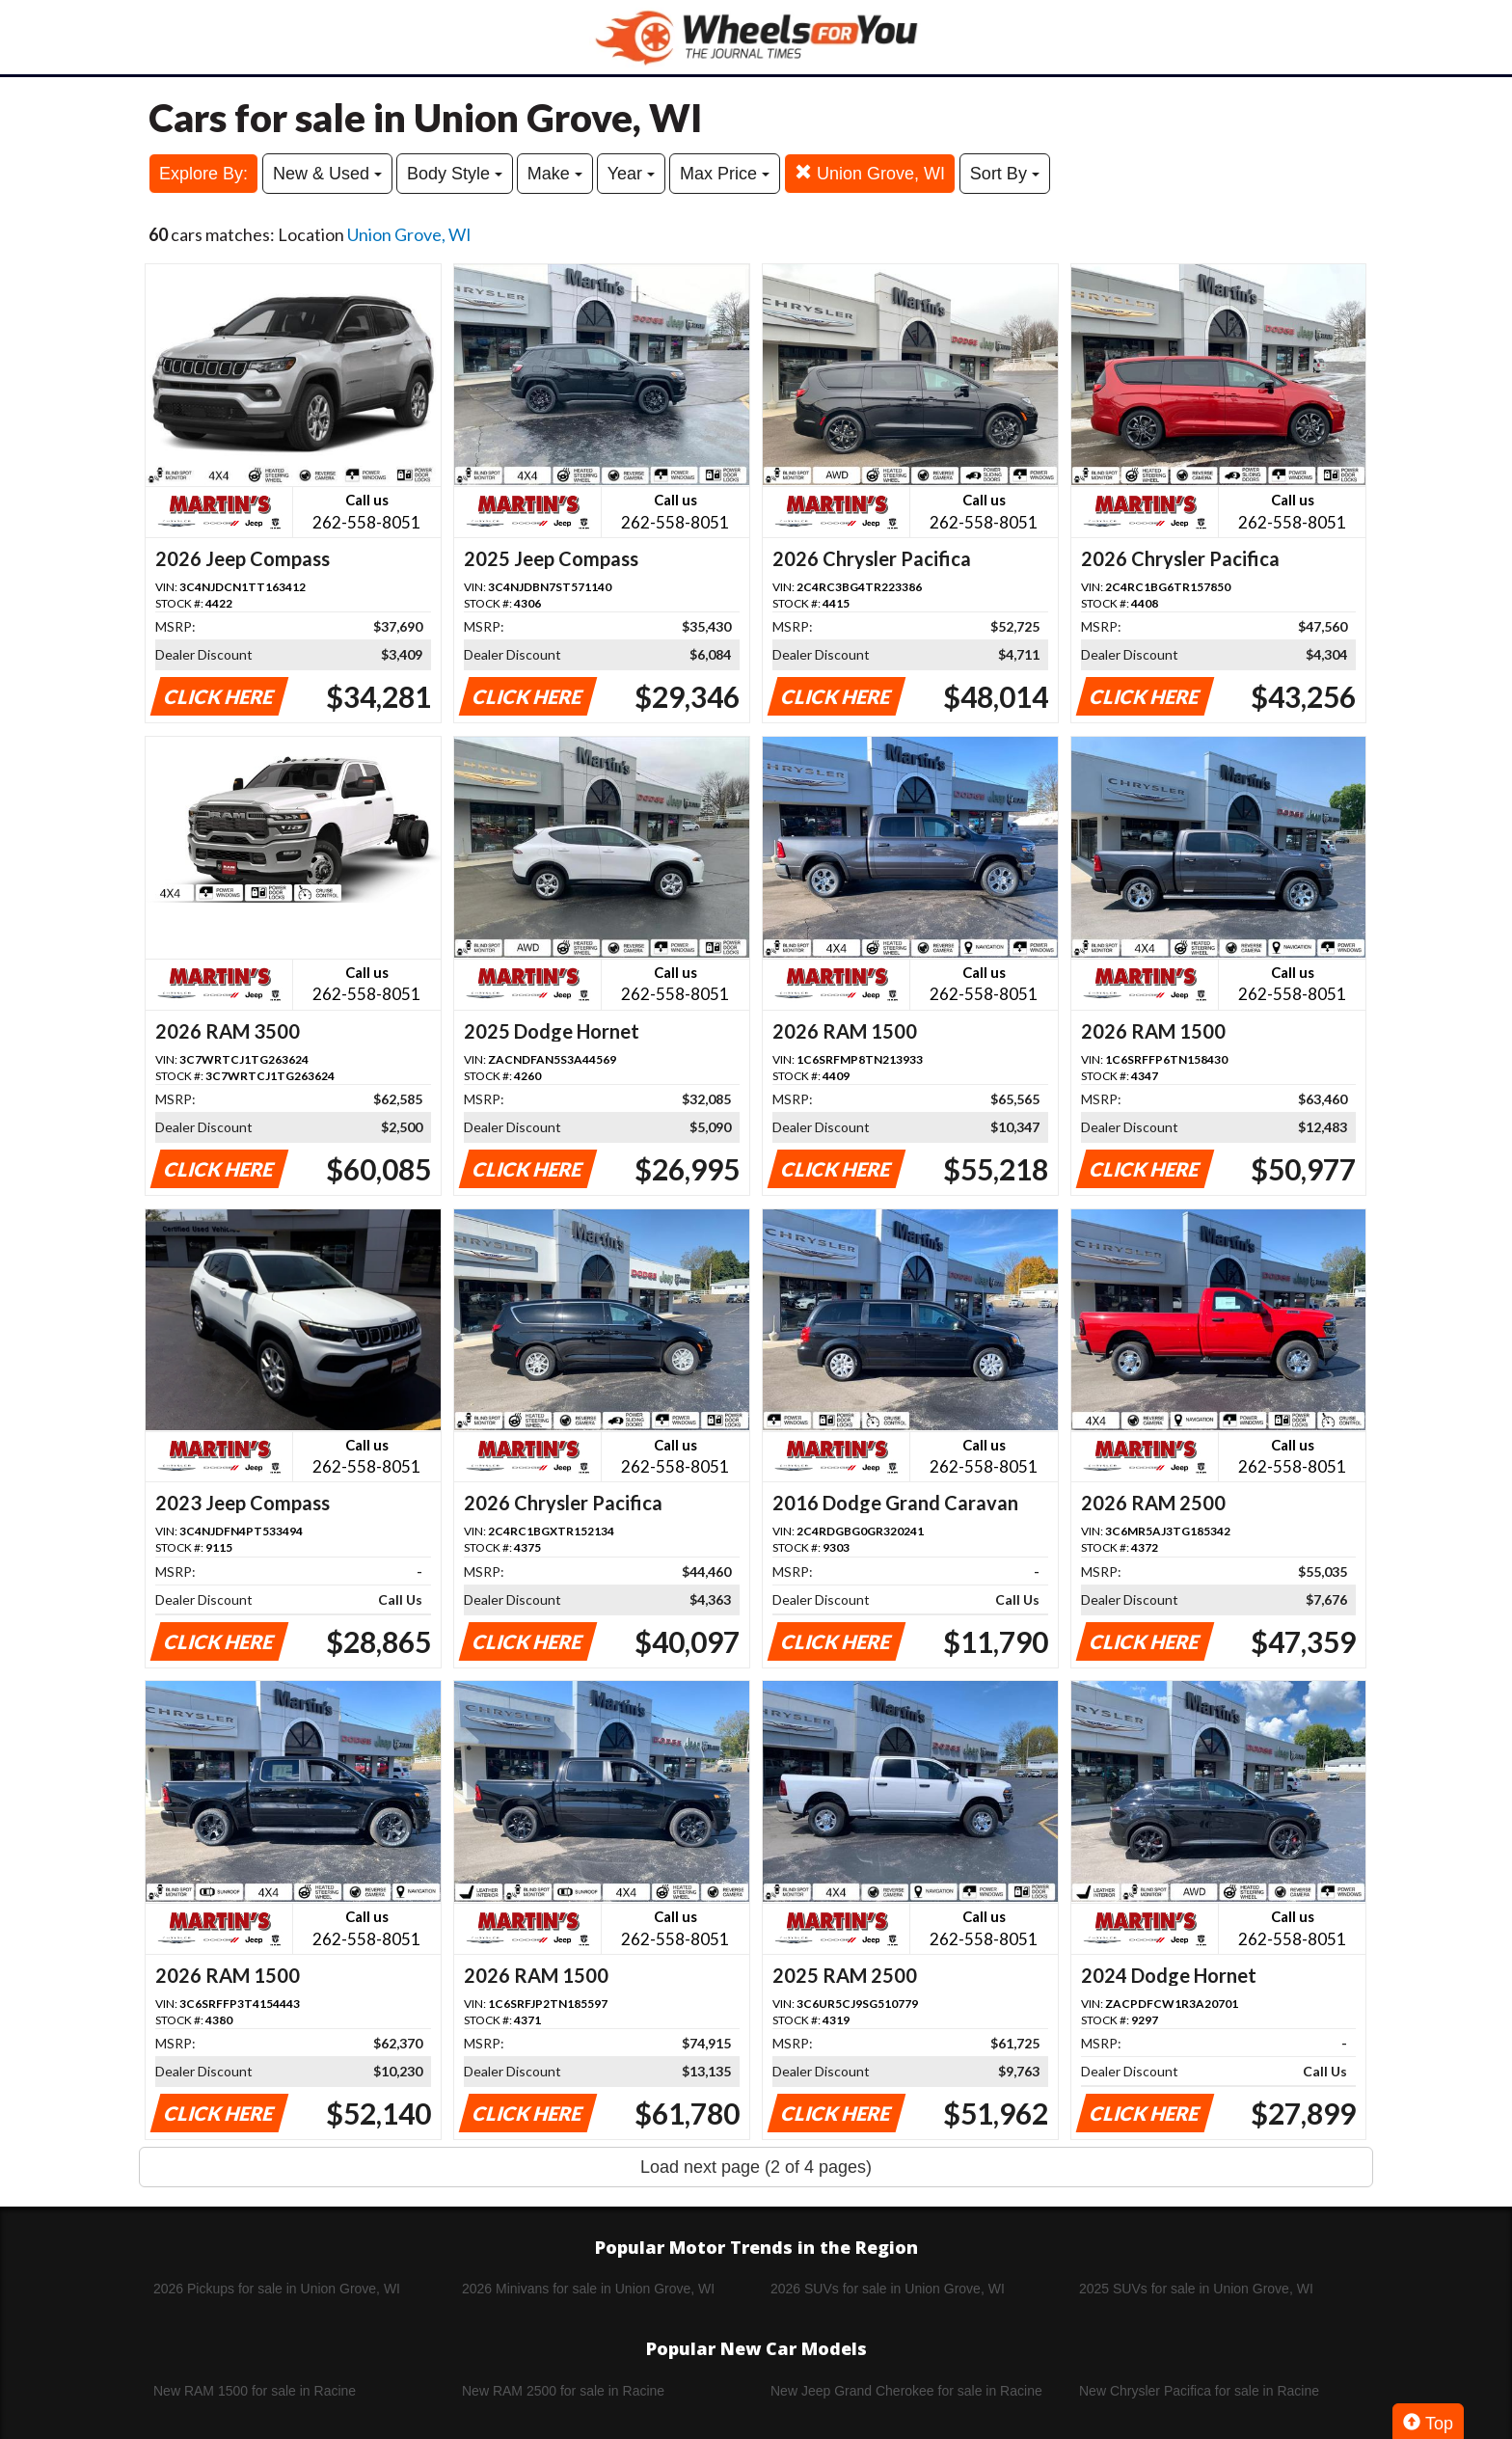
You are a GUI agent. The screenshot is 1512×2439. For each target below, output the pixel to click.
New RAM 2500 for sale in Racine (563, 2390)
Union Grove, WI (870, 173)
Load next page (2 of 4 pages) (756, 2167)
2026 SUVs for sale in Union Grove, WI (887, 2288)
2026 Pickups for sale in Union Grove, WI (276, 2288)
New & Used (327, 173)
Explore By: (203, 173)
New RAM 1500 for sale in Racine (254, 2390)
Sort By (1005, 173)
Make (554, 173)
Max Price (725, 173)
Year (631, 173)
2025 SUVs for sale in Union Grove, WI (1196, 2288)
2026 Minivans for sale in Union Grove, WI (588, 2288)
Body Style (454, 173)
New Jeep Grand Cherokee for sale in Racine (906, 2390)
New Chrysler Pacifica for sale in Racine (1199, 2390)
